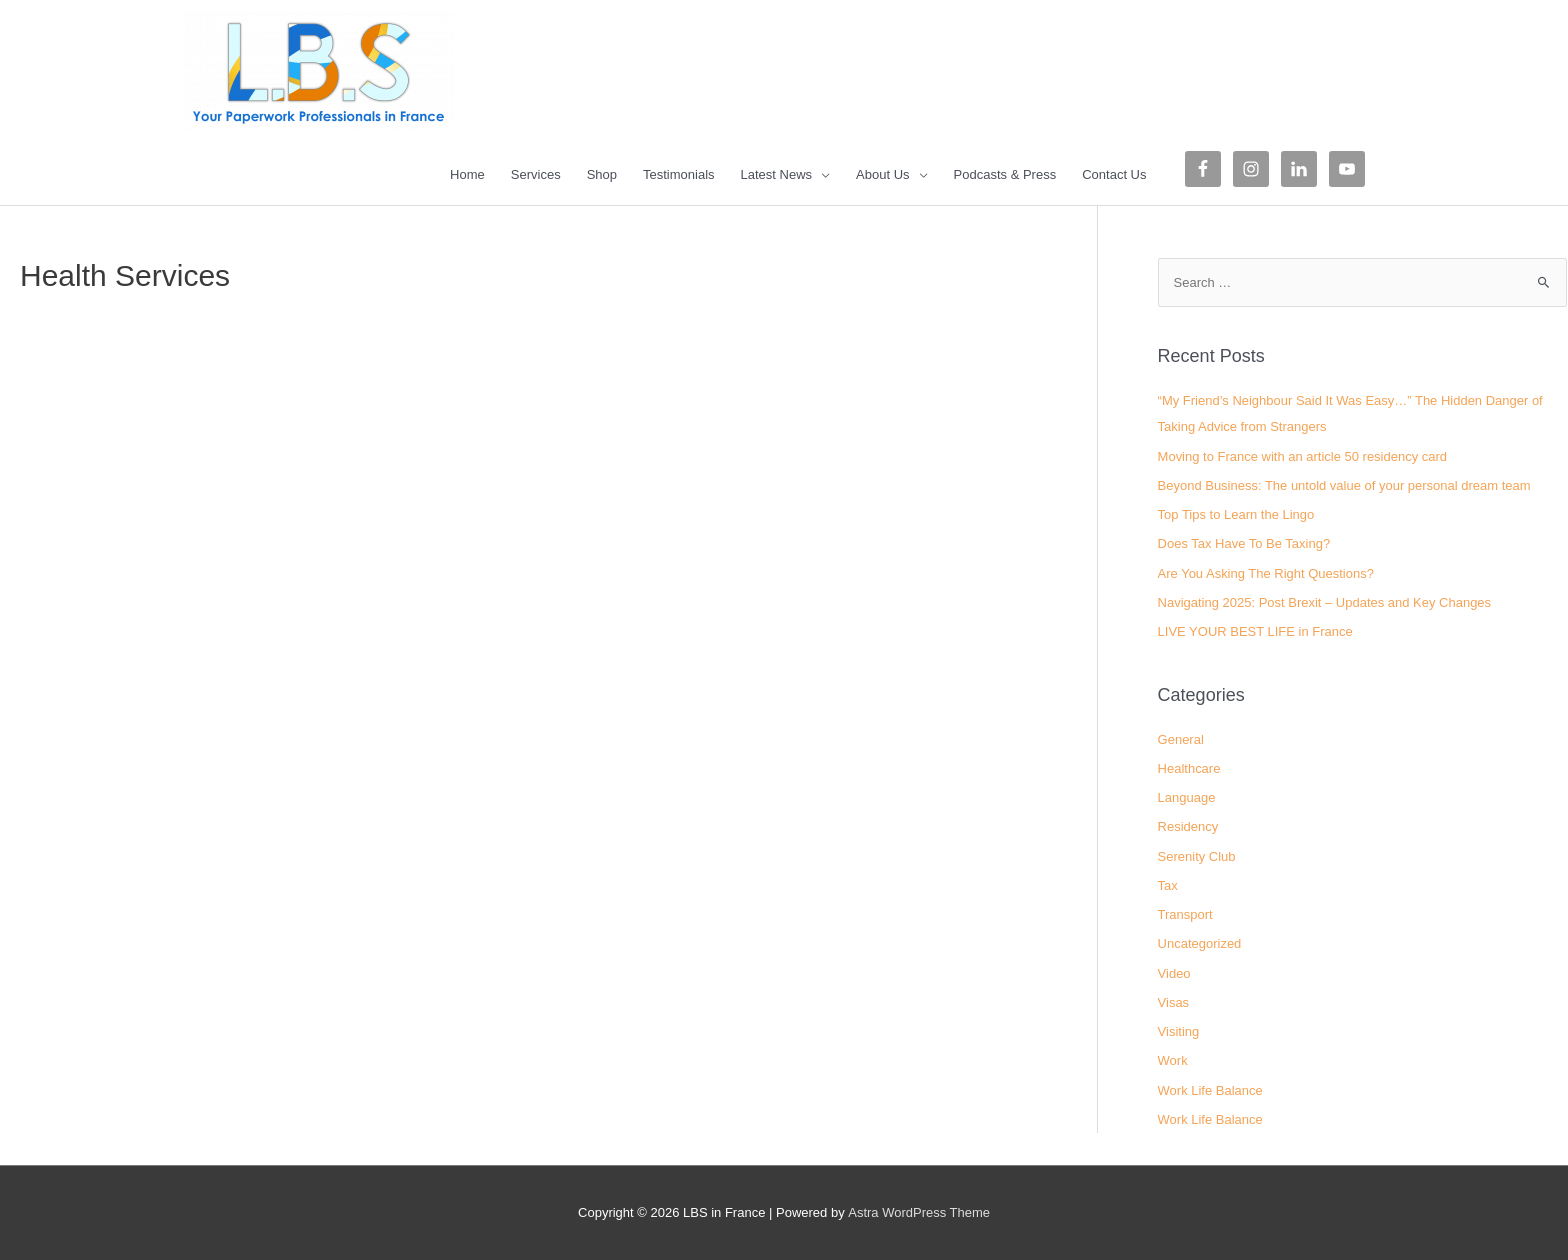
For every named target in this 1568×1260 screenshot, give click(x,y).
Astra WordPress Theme (919, 1212)
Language (1187, 797)
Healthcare (1189, 768)
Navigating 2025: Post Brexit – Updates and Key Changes (1325, 602)
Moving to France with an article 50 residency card (1303, 456)
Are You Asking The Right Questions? (1266, 573)
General (1181, 739)
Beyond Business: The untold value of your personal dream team (1344, 485)
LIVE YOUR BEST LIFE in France (1255, 631)
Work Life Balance (1210, 1090)
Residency (1188, 826)
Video (1174, 973)
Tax (1168, 885)
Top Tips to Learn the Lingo (1236, 514)
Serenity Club (1197, 856)
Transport (1185, 914)
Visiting (1179, 1031)
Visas (1174, 1002)
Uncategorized (1200, 943)
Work (1173, 1060)
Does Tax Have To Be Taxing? (1244, 543)
